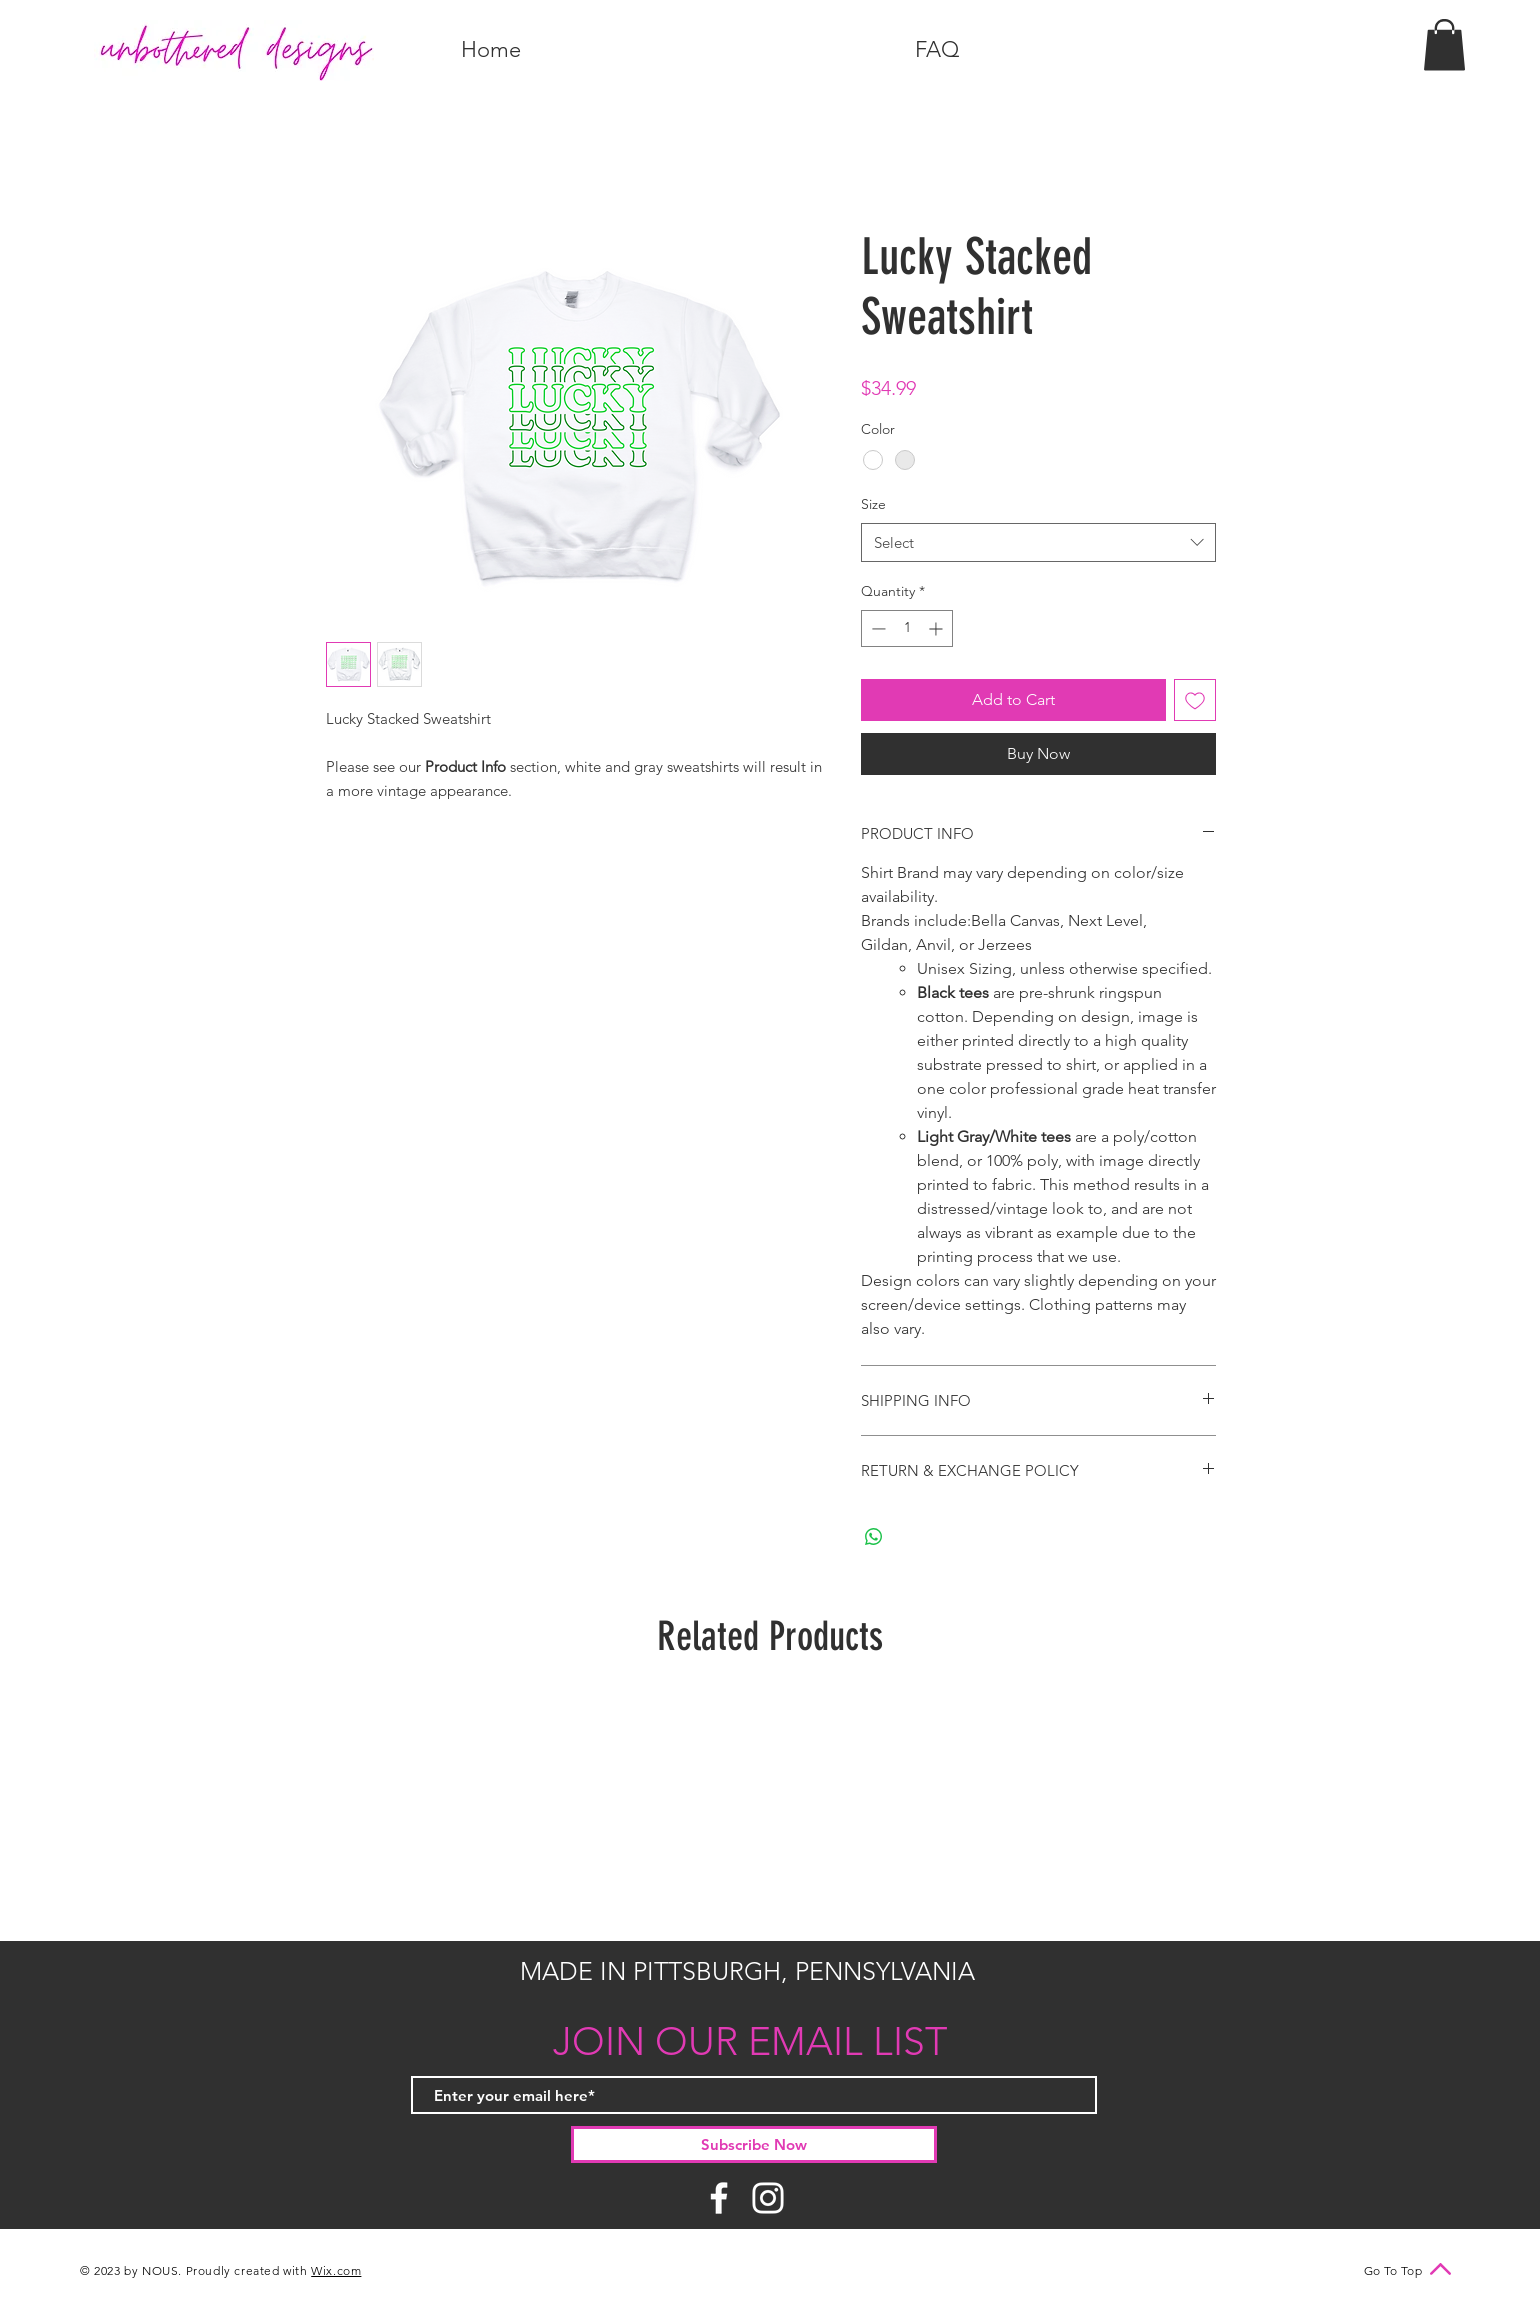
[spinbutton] (907, 628)
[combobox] (1038, 542)
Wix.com (336, 2270)
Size (873, 504)
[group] (770, 1808)
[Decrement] (876, 628)
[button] (1444, 44)
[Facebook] (719, 2198)
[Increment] (937, 628)
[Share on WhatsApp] (874, 1537)
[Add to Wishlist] (1195, 700)
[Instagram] (768, 2198)
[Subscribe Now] (754, 2144)
